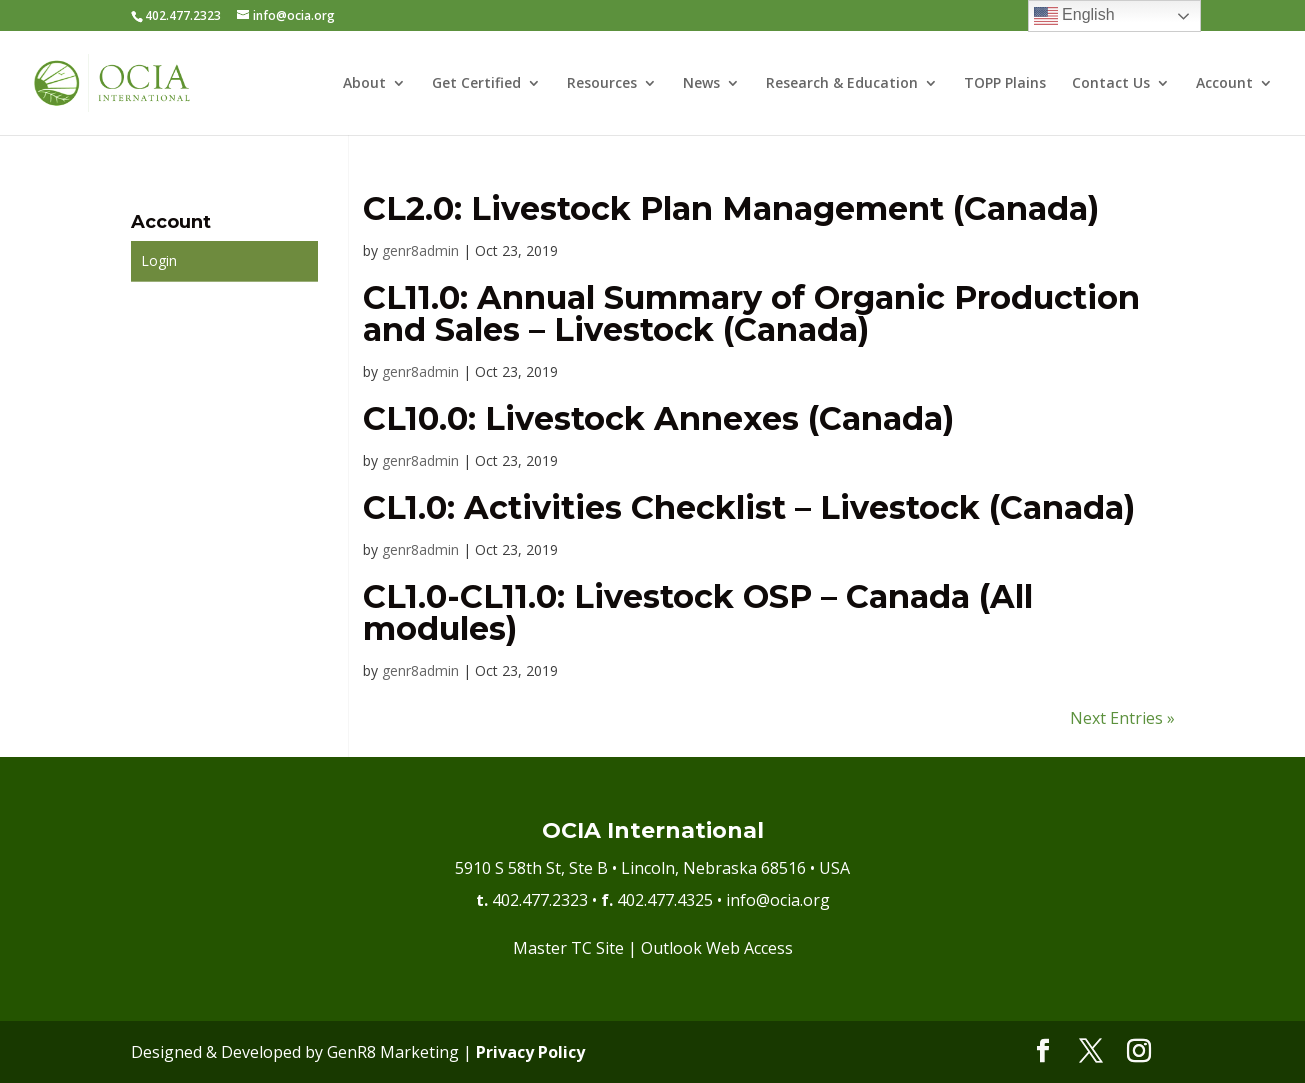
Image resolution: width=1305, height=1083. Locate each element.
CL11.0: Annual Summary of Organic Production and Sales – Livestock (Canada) (751, 313)
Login (159, 260)
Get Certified (476, 84)
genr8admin (420, 250)
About (364, 84)
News (701, 84)
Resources (602, 84)
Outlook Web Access (717, 948)
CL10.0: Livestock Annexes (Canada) (658, 418)
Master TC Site (568, 948)
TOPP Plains (1005, 84)
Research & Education (842, 84)
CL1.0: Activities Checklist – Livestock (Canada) (749, 507)
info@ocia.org (778, 900)
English (1074, 16)
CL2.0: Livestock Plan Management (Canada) (731, 208)
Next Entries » (1122, 718)
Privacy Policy (530, 1052)
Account (1224, 84)
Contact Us (1111, 84)
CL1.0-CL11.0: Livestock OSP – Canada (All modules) (698, 612)
